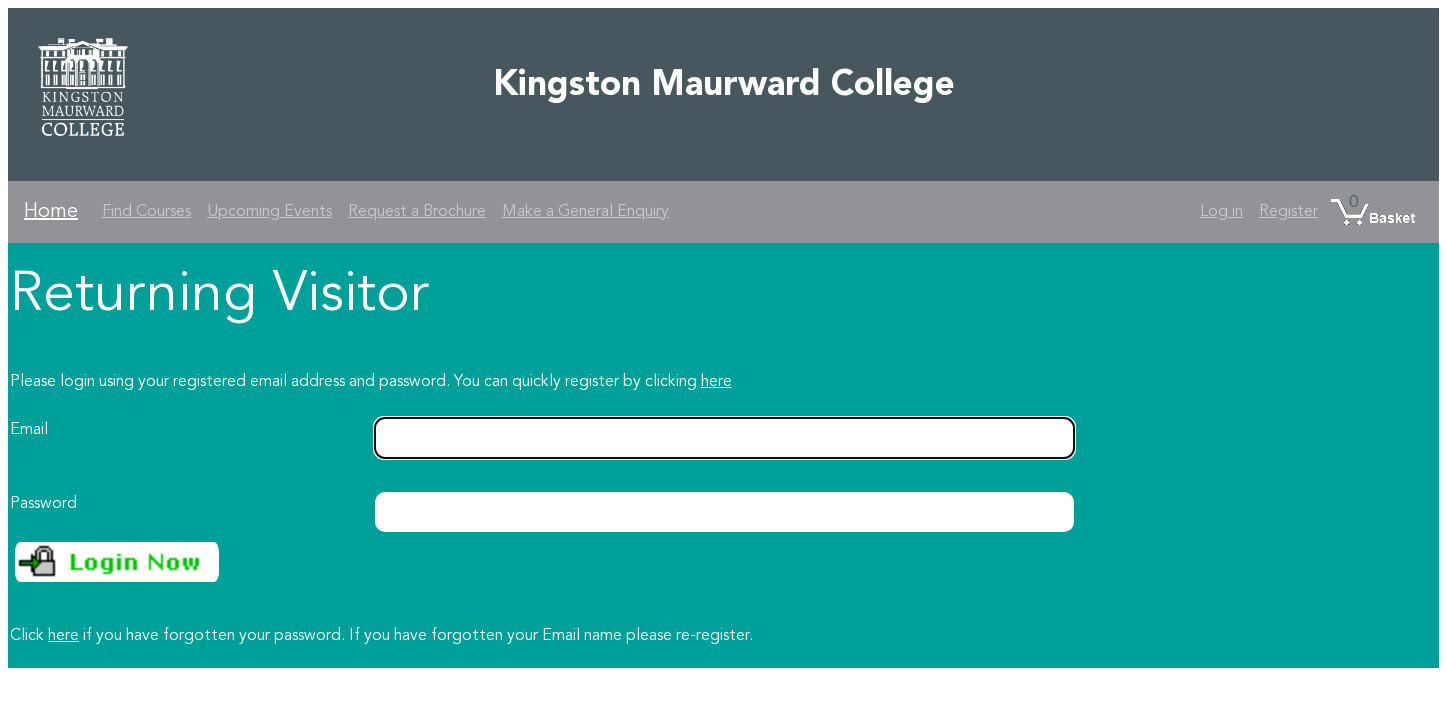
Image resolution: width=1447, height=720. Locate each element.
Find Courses (146, 212)
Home (51, 212)
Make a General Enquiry (585, 212)
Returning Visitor (219, 296)
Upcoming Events (269, 212)
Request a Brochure (417, 212)
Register (1288, 212)
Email (29, 430)
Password (43, 504)
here (716, 382)
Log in (1221, 212)
